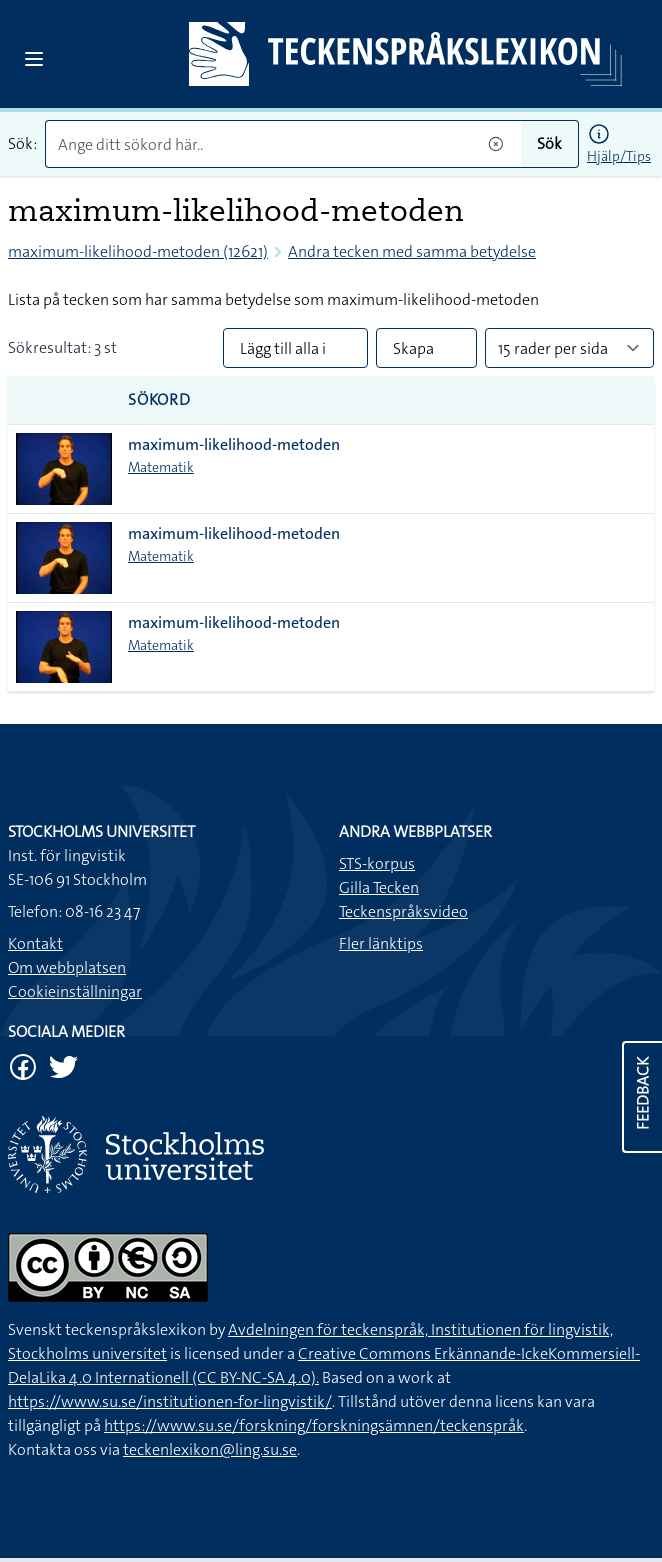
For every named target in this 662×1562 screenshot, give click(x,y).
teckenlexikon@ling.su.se (210, 1449)
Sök (549, 143)
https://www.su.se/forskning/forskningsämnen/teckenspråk (314, 1425)
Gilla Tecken (379, 887)
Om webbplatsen (67, 967)
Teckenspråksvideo (403, 911)
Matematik (161, 467)
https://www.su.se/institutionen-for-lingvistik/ (170, 1401)
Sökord (159, 399)
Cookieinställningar (75, 991)
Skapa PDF (413, 353)
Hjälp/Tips (619, 156)
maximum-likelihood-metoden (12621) (138, 251)
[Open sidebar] (34, 59)
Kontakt (35, 943)
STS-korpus (377, 863)
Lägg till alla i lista (283, 353)
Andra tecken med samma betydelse (412, 251)
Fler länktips (381, 943)
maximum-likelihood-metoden (234, 444)
